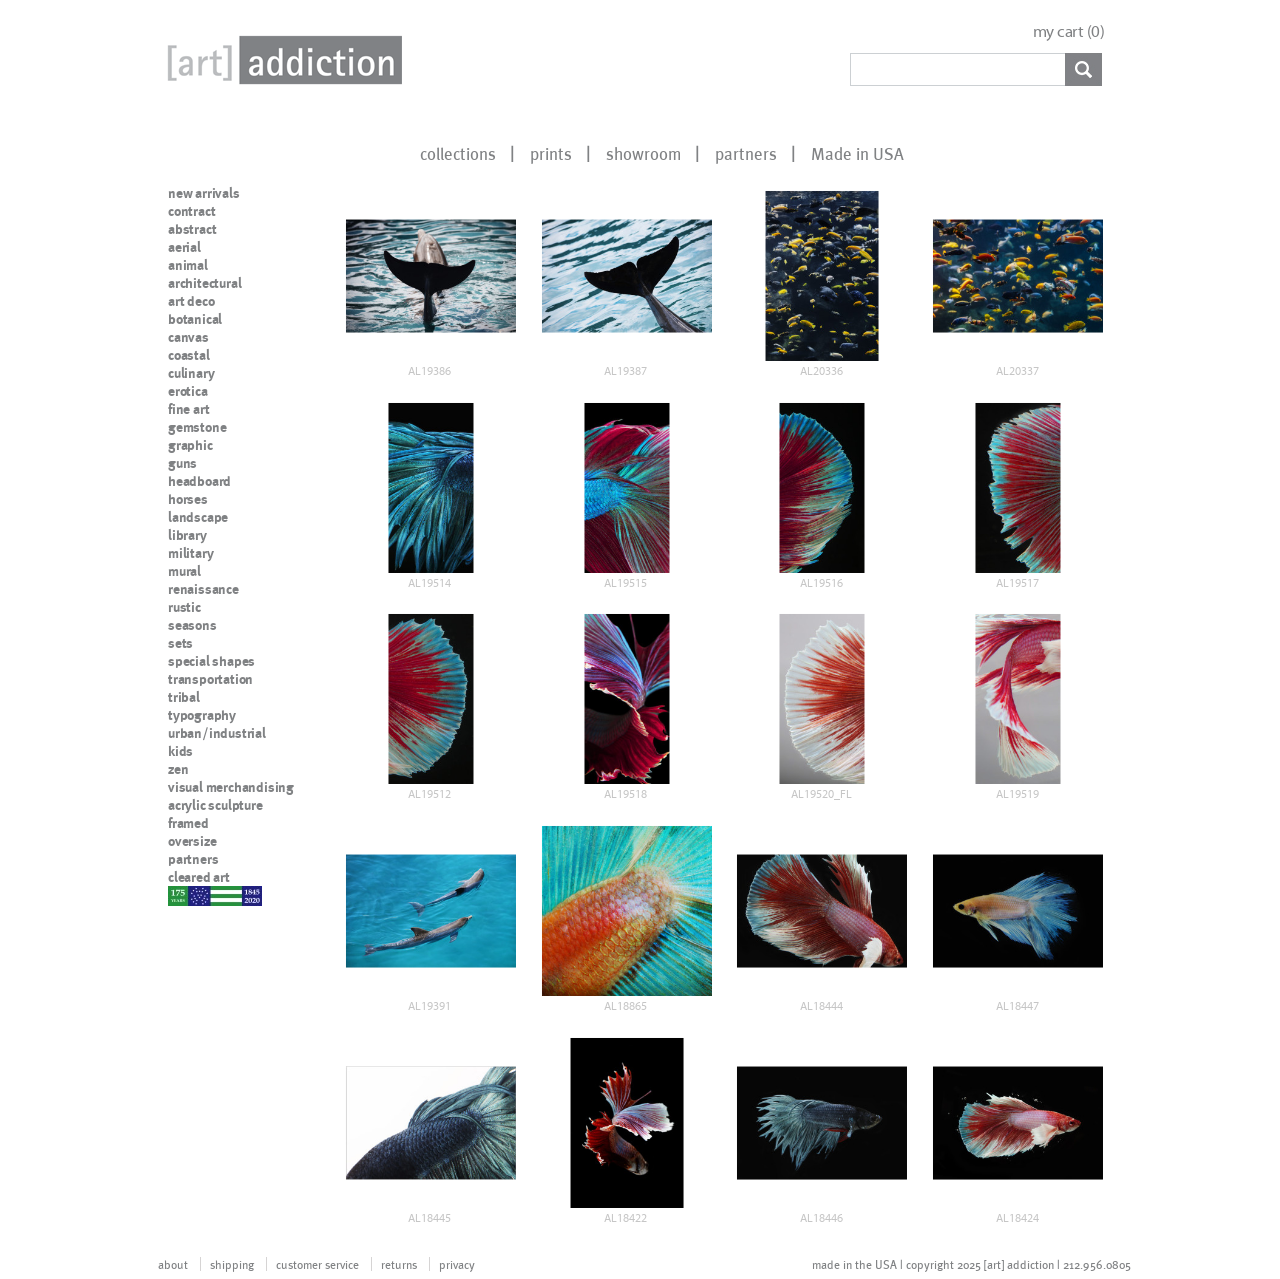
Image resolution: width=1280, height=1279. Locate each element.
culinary (191, 373)
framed (188, 823)
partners (746, 153)
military (190, 553)
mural (184, 571)
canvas (188, 337)
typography (202, 715)
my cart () (1069, 31)
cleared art (199, 877)
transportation (210, 679)
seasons (192, 625)
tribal (184, 697)
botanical (195, 319)
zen (178, 769)
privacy (457, 1264)
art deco (191, 301)
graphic (190, 445)
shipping (232, 1264)
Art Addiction (281, 60)
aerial (184, 247)
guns (182, 463)
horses (188, 499)
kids (180, 751)
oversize (192, 841)
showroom (643, 153)
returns (399, 1264)
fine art (188, 409)
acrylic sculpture (215, 805)
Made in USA (857, 153)
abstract (192, 229)
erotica (188, 391)
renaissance (203, 589)
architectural (204, 283)
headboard (199, 481)
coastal (189, 355)
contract (191, 211)
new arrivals (204, 193)
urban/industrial (217, 733)
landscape (198, 517)
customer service (317, 1264)
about (173, 1264)
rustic (184, 607)
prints (551, 153)
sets (180, 643)
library (187, 535)
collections (458, 153)
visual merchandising (231, 787)
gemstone (197, 427)
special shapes (211, 661)
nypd (183, 895)
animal (188, 265)
